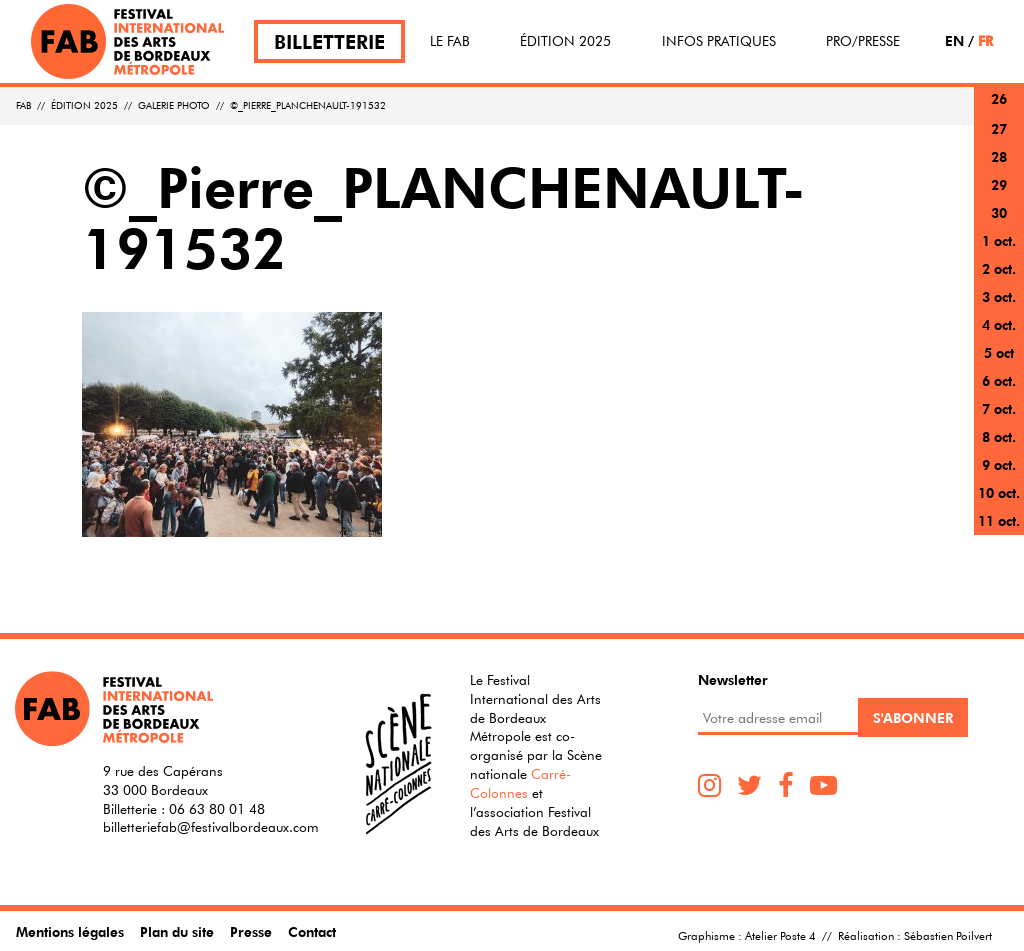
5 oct (999, 352)
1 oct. (999, 240)
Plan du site (177, 931)
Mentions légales (70, 931)
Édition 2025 (565, 41)
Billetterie (329, 41)
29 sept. (999, 196)
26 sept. (999, 110)
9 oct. (999, 464)
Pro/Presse (863, 41)
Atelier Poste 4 (780, 935)
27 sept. (999, 140)
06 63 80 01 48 (217, 809)
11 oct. (999, 520)
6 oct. (999, 380)
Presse (251, 931)
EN (954, 40)
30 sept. (999, 224)
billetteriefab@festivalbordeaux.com (211, 827)
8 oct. (999, 436)
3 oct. (999, 296)
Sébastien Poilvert (948, 935)
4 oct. (999, 324)
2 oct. (999, 268)
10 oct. (999, 492)
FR (985, 40)
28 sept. (999, 168)
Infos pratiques (719, 41)
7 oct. (999, 408)
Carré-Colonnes (520, 783)
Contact (312, 931)
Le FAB (450, 41)
